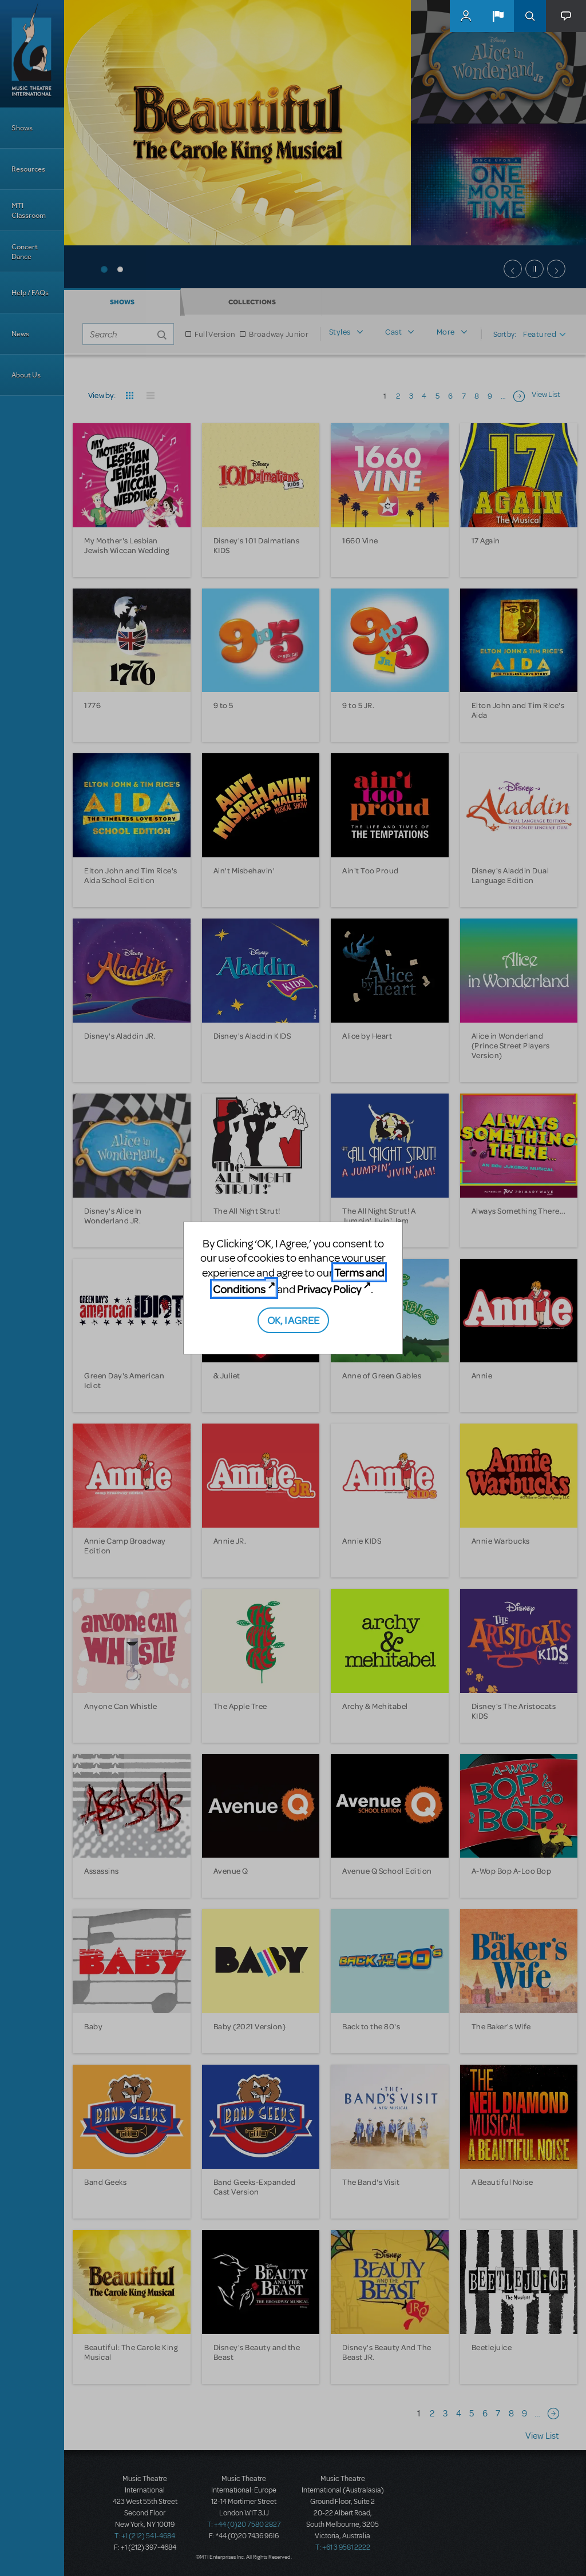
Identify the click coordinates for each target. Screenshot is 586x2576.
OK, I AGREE (293, 1319)
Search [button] (530, 16)
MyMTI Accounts (466, 16)
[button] (498, 16)
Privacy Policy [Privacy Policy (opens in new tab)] (329, 1289)
